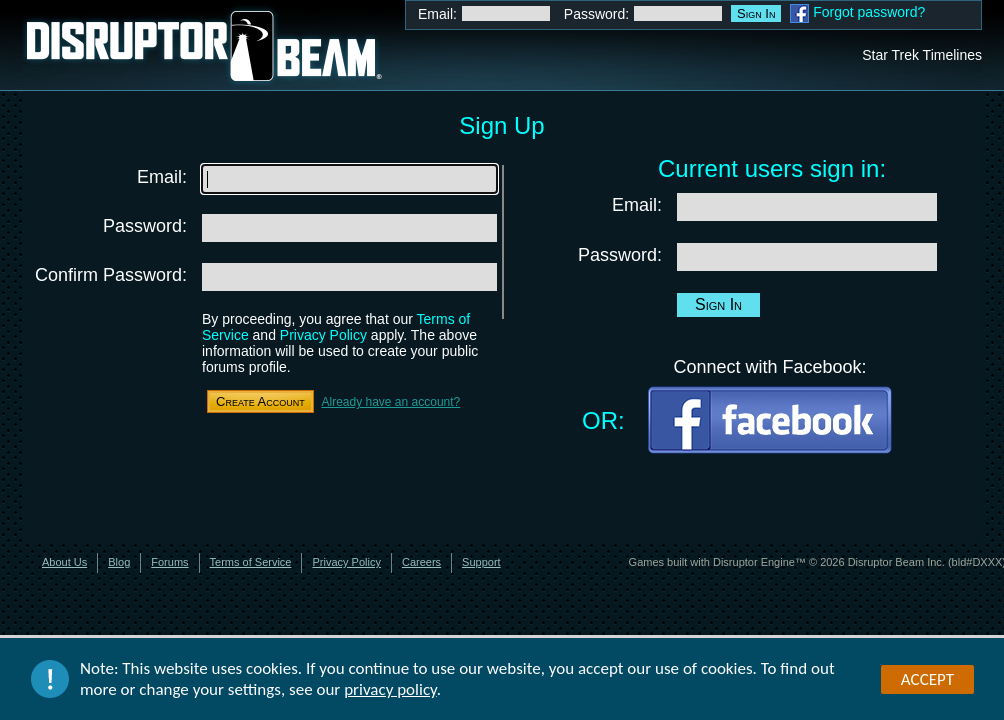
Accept (927, 679)
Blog (119, 562)
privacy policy (390, 690)
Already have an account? (390, 402)
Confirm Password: (111, 275)
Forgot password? (869, 12)
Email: (437, 14)
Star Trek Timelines (922, 55)
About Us (64, 562)
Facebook (799, 13)
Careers (421, 562)
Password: (596, 14)
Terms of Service (251, 562)
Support (481, 562)
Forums (169, 562)
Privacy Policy (323, 335)
